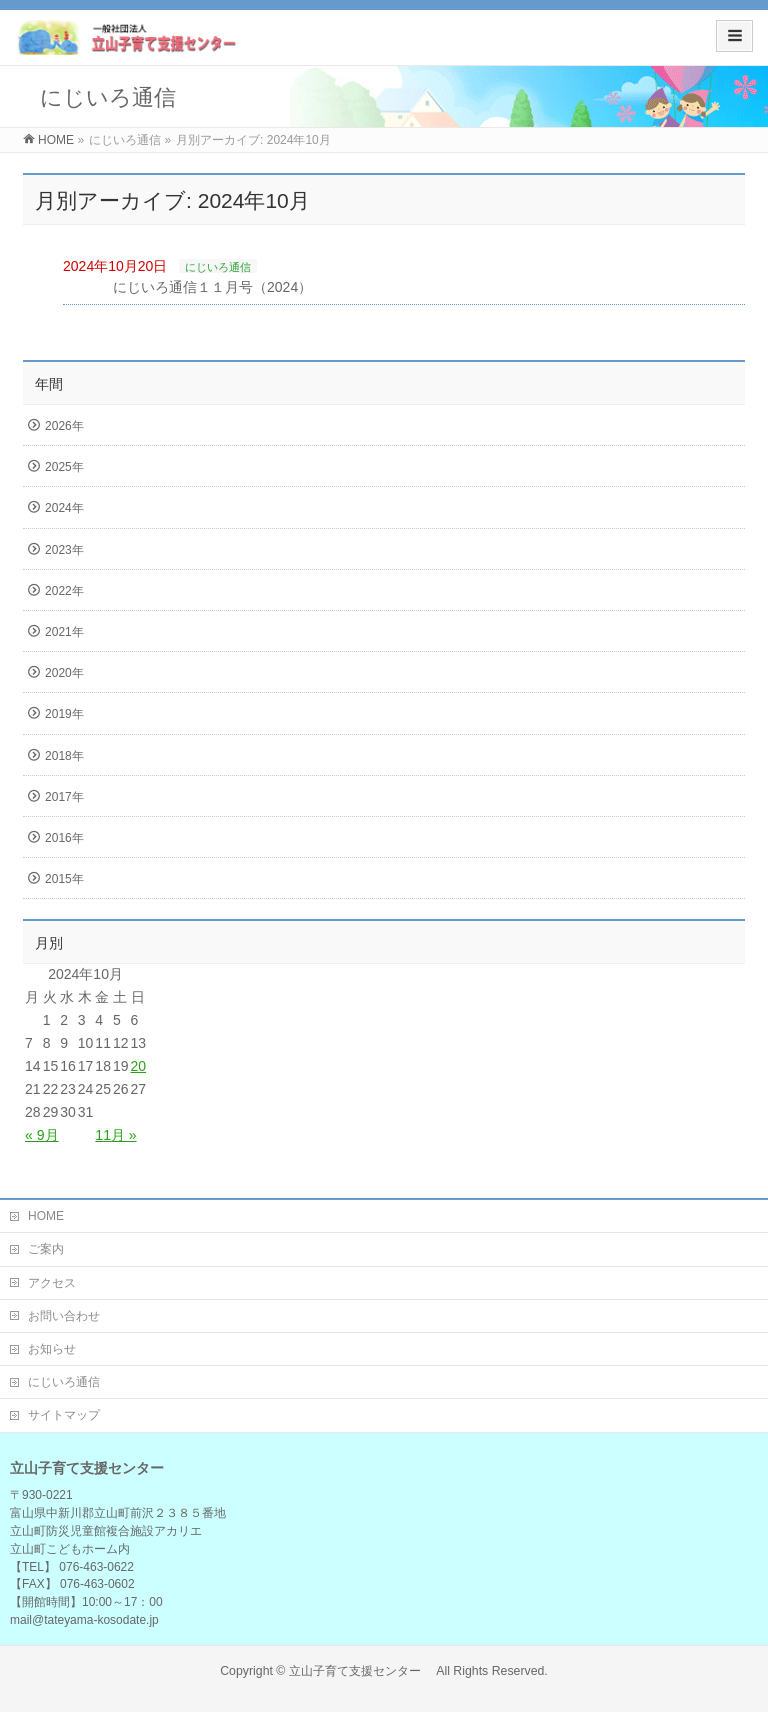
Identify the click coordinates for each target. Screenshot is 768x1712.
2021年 (64, 632)
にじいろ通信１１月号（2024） (212, 287)
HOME (46, 1216)
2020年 (64, 673)
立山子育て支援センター (361, 1671)
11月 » (115, 1135)
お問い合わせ (64, 1316)
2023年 (64, 550)
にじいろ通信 (218, 267)
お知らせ (52, 1349)
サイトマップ (64, 1415)
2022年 (64, 591)
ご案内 (46, 1249)
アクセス (52, 1283)
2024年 (64, 508)
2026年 (64, 426)
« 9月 (41, 1135)
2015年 (64, 879)
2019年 (64, 714)
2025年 (64, 467)
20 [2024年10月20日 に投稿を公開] (139, 1066)
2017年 (64, 797)
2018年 (64, 756)
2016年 (64, 838)
